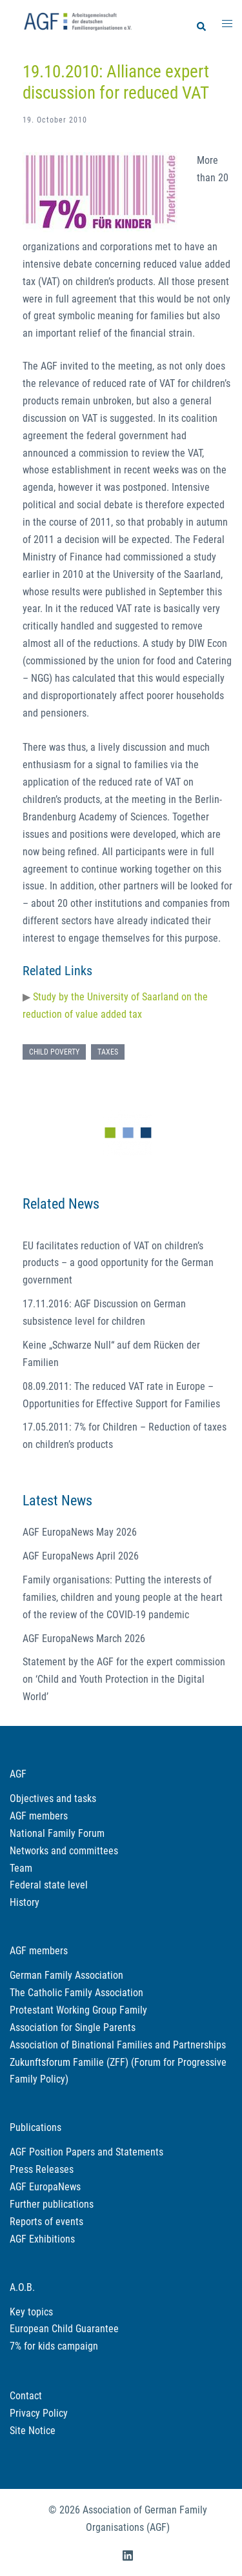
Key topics (31, 2312)
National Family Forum (57, 1833)
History (24, 1902)
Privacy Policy (39, 2413)
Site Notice (32, 2430)
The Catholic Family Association (76, 1992)
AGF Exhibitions (42, 2239)
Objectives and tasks (53, 1798)
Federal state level (49, 1885)
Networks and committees (64, 1851)
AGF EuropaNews (45, 2187)
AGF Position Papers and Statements (86, 2152)
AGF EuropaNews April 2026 (81, 1556)
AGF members (39, 1816)
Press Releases (42, 2169)
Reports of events (46, 2221)
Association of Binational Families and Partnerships (118, 2045)
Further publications (52, 2204)
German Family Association (66, 1975)
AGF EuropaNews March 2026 (84, 1638)
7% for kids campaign (54, 2346)
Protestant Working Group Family (78, 2010)
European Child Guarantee (64, 2329)
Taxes (107, 1051)
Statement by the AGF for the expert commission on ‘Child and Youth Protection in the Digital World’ (124, 1679)
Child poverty (54, 1051)
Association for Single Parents (73, 2027)
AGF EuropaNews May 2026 (80, 1532)
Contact (26, 2396)
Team (21, 1868)
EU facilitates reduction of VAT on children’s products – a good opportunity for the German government (118, 1263)
